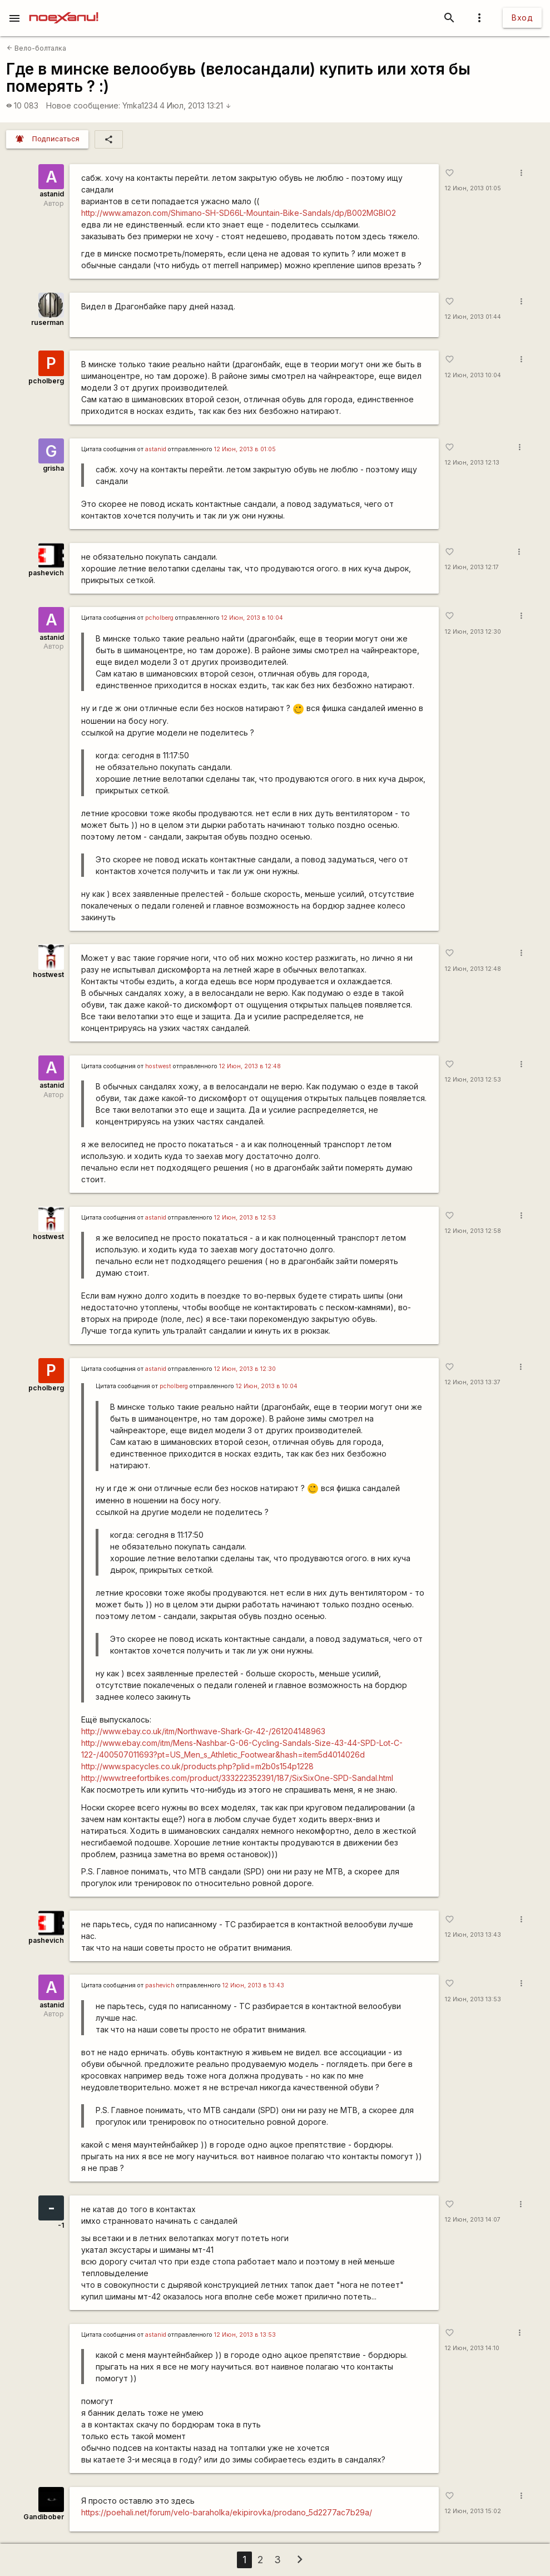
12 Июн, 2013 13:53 (473, 1999)
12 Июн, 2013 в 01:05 (245, 449)
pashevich (46, 573)
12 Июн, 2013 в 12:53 (245, 1217)
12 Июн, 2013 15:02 (473, 2511)
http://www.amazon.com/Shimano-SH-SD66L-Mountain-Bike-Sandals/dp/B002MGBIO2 (238, 213)
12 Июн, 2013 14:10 (472, 2348)
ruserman (47, 322)
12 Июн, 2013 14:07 (473, 2219)
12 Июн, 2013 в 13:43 (253, 1985)
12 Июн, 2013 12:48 (473, 969)
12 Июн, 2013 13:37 (473, 1382)
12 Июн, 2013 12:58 (473, 1231)
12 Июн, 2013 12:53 (473, 1079)
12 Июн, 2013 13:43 (473, 1934)
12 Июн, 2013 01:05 (473, 188)
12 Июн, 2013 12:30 (473, 631)
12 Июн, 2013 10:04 (473, 375)
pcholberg (46, 381)
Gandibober (43, 2517)
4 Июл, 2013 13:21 (195, 105)
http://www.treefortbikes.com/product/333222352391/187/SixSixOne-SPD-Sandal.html (237, 1778)
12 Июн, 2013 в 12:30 (245, 1369)
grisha (53, 468)
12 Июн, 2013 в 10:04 (252, 617)
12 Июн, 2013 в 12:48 (250, 1066)
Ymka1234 (140, 105)
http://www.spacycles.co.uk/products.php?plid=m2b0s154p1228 (197, 1766)
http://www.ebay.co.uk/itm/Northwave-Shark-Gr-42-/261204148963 (203, 1731)
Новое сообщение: (83, 105)
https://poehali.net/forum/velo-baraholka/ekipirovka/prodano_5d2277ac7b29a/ (226, 2512)
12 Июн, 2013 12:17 (472, 567)
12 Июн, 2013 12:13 (472, 462)
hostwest (48, 974)
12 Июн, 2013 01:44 (473, 316)
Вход (522, 17)
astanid (51, 194)
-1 (61, 2225)
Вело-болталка (36, 48)
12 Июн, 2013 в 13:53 (245, 2334)
